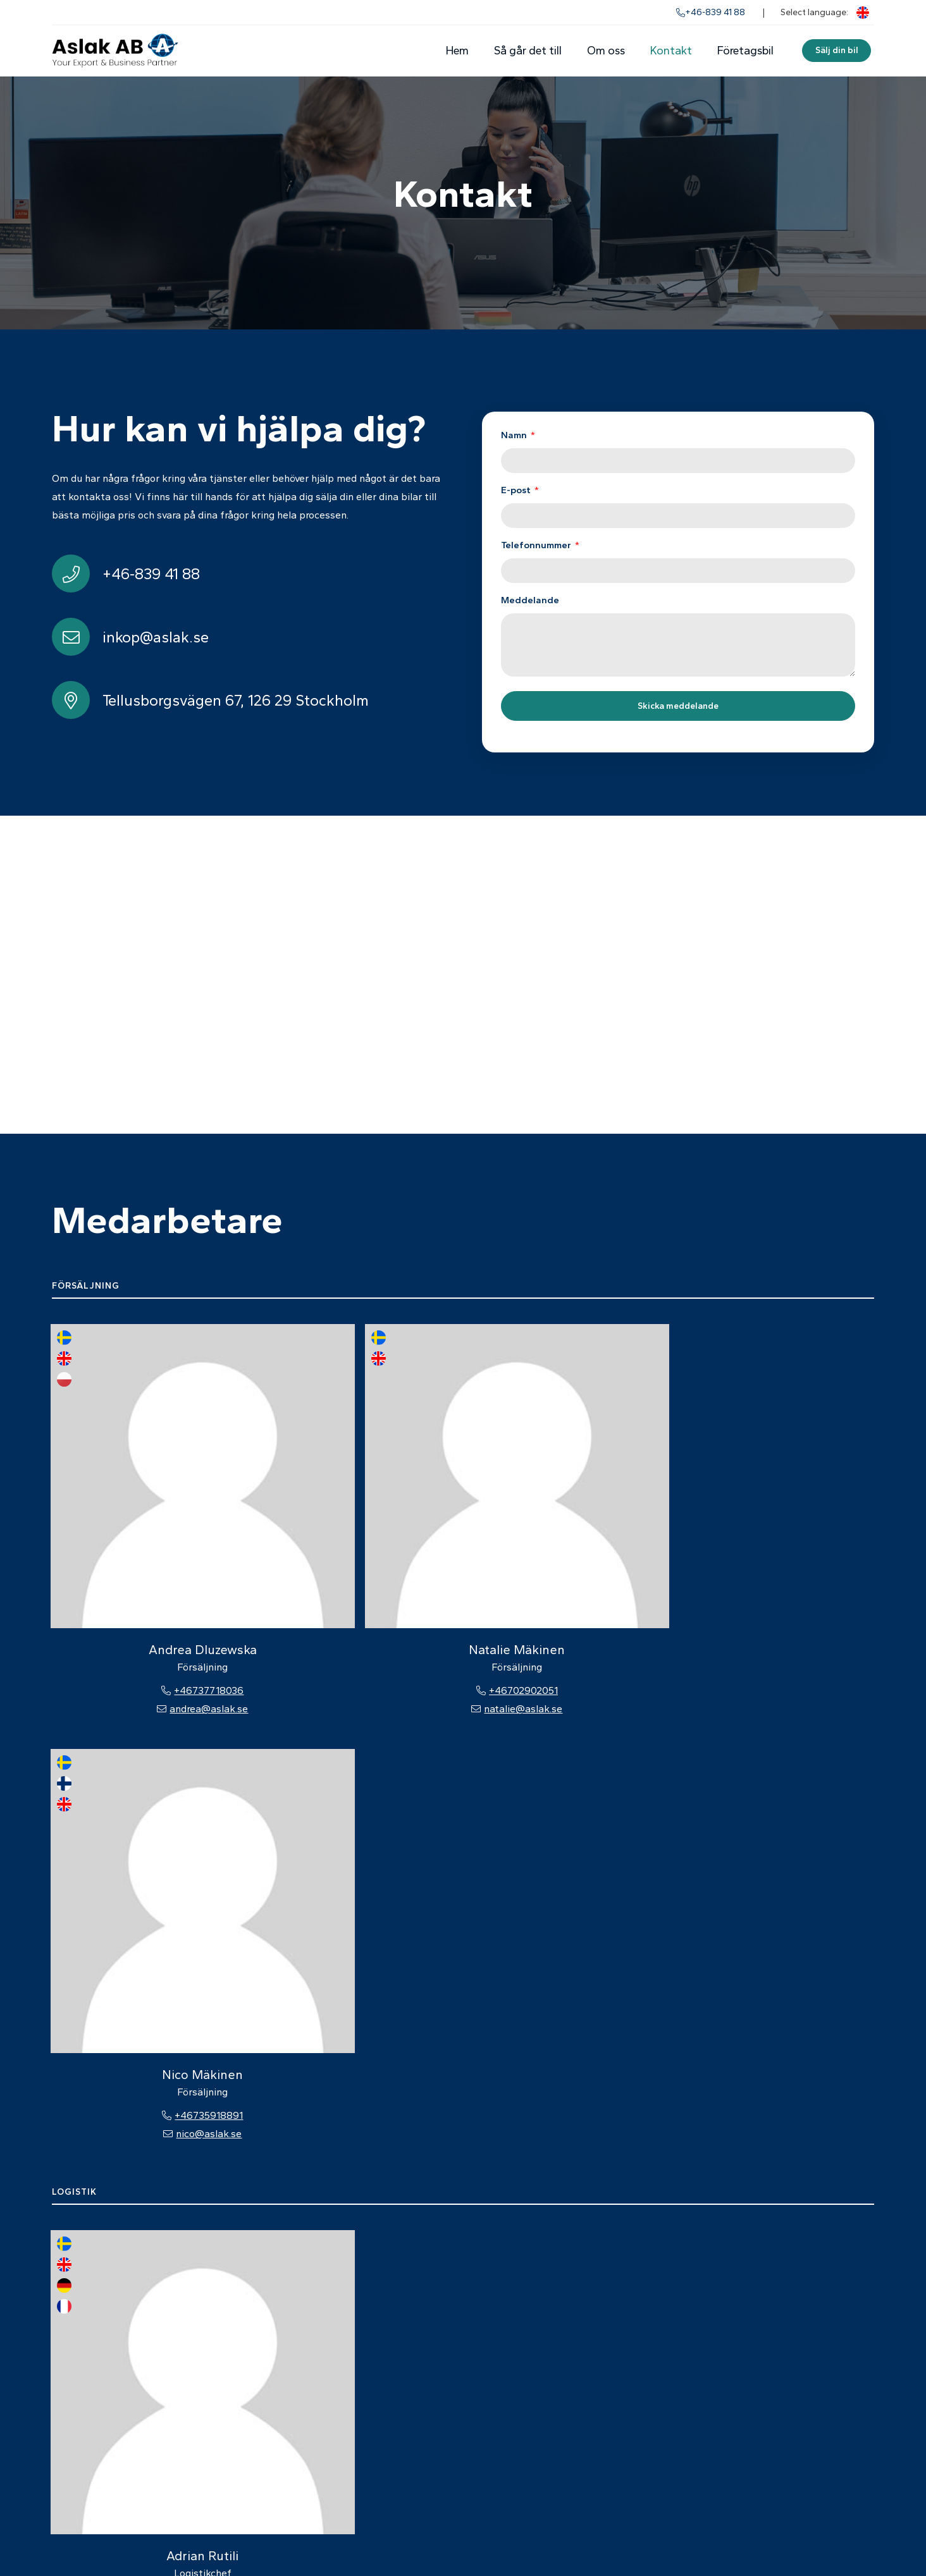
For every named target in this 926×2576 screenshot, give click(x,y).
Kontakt (670, 51)
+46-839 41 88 (710, 12)
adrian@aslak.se (129, 1890)
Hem (456, 51)
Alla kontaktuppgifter (761, 2411)
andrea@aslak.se (129, 1559)
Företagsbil (745, 51)
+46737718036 (129, 1541)
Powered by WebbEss (820, 2537)
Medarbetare (548, 2392)
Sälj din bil (836, 50)
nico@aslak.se (463, 1559)
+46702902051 (296, 1541)
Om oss (605, 51)
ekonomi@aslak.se (129, 2203)
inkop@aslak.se (746, 2392)
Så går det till (527, 51)
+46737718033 (129, 1871)
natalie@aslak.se (296, 1559)
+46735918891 (463, 1541)
